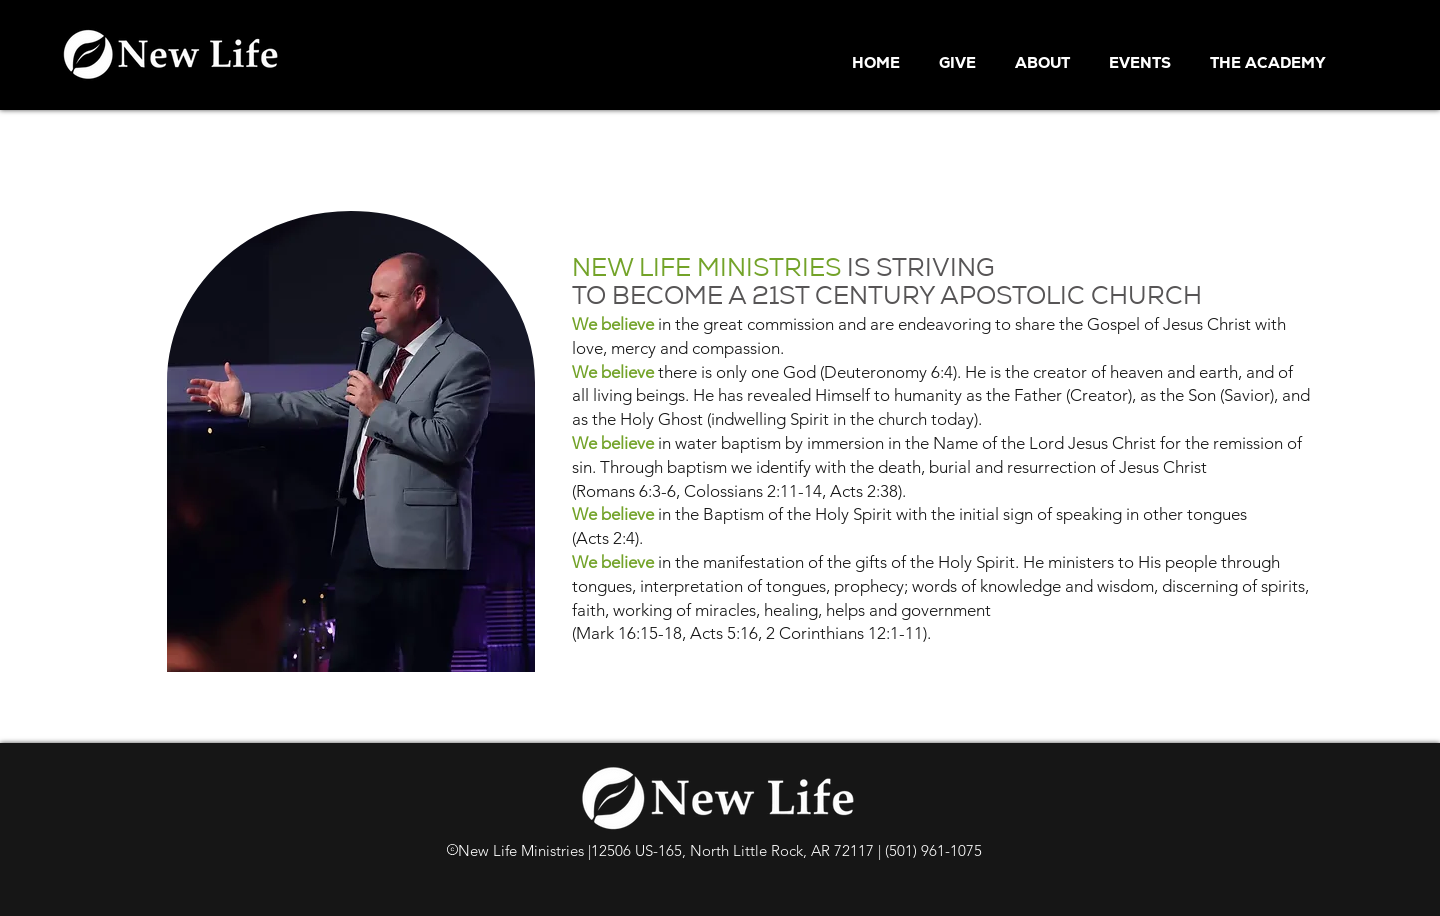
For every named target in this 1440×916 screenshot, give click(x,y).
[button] (1047, 63)
